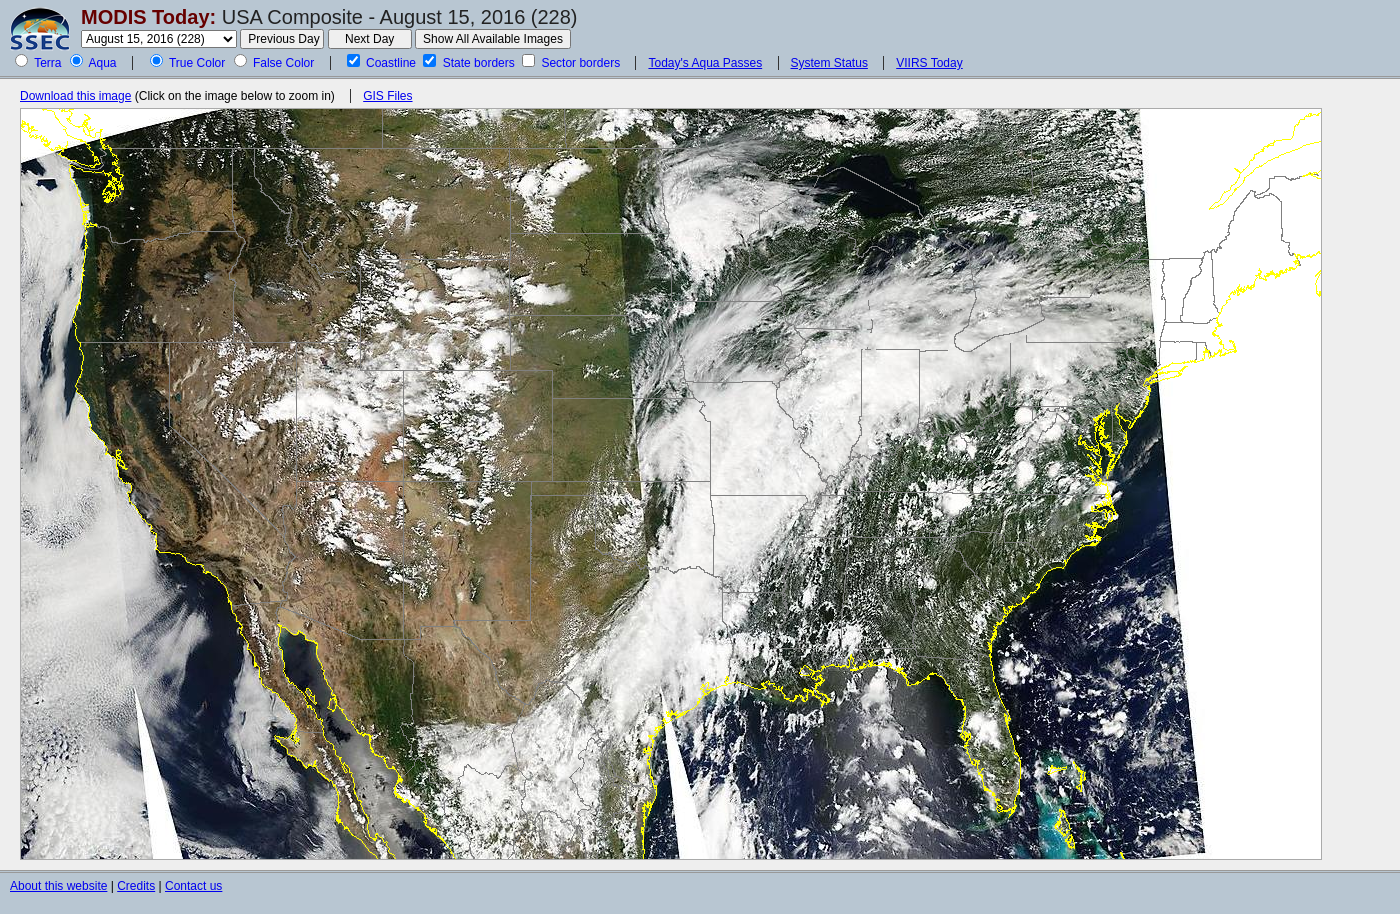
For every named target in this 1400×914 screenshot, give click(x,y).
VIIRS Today (929, 63)
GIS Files (387, 96)
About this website (58, 886)
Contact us (193, 886)
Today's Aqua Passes (705, 63)
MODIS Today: (148, 17)
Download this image (75, 96)
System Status (829, 63)
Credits (136, 886)
